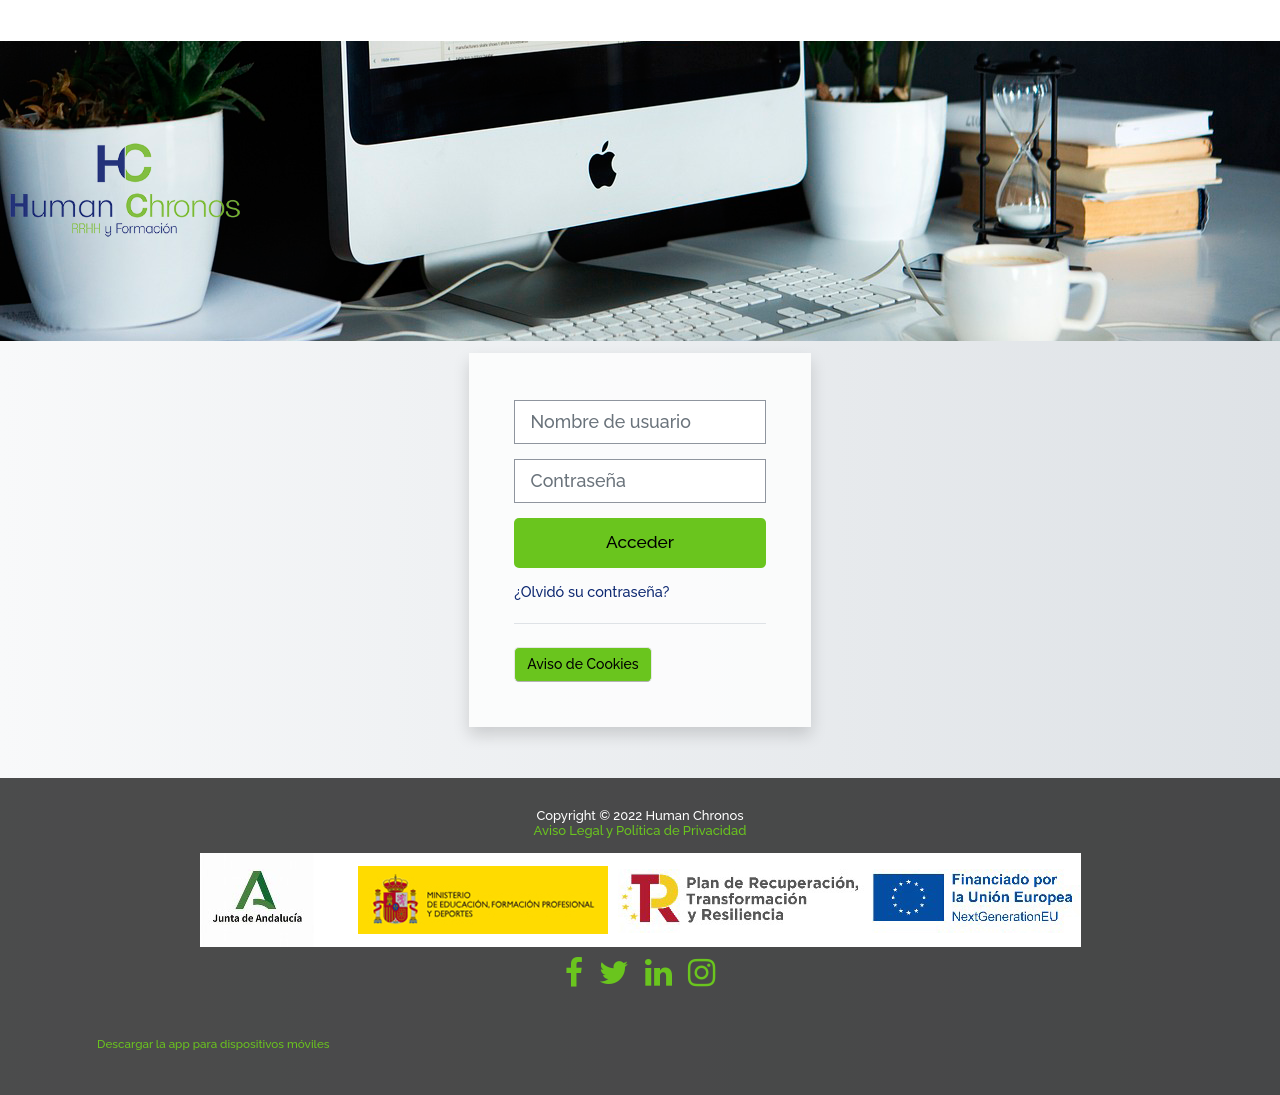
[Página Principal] (125, 189)
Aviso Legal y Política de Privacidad (640, 830)
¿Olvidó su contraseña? (591, 591)
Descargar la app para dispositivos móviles (213, 1044)
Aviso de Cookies (582, 664)
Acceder (640, 542)
